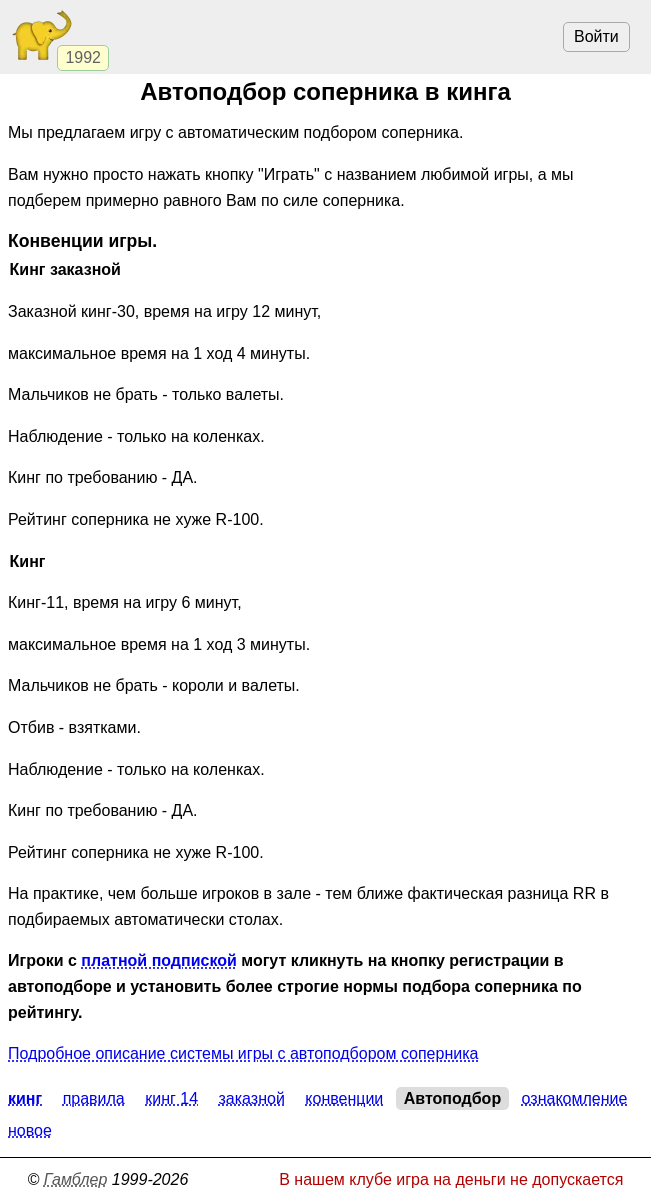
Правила (94, 1098)
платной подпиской (158, 960)
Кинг (25, 1098)
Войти (596, 36)
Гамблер (76, 1179)
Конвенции (344, 1098)
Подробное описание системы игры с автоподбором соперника (243, 1053)
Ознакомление (575, 1098)
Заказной (252, 1098)
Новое (30, 1130)
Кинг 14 (171, 1098)
